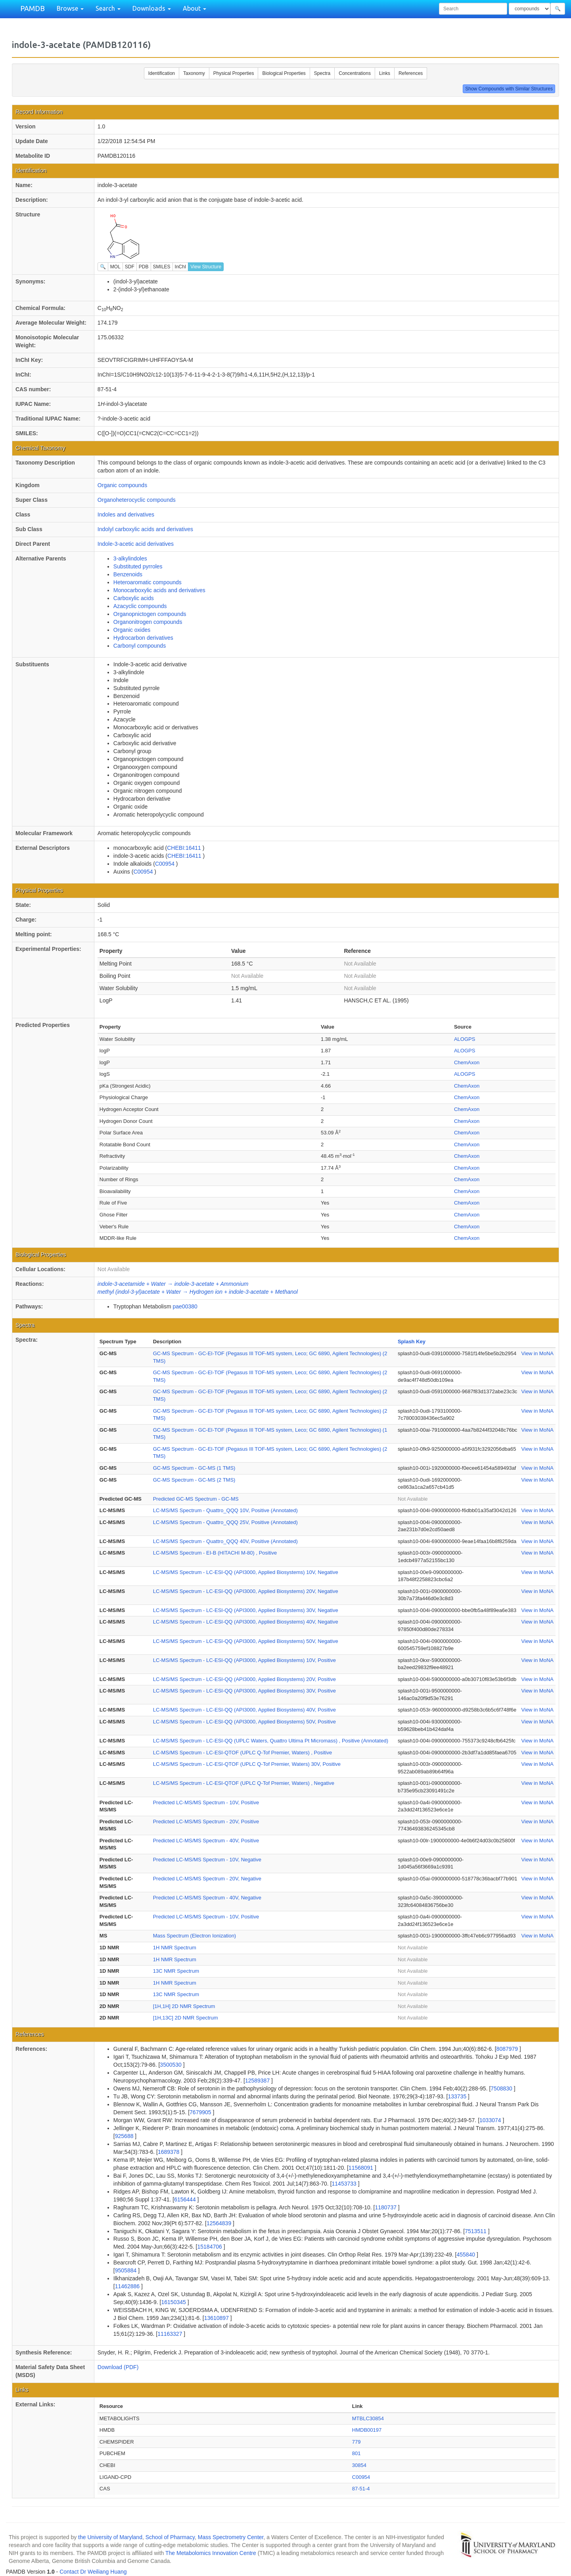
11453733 (345, 2183)
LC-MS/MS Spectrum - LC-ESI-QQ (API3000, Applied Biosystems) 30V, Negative (245, 1610)
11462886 (128, 2286)
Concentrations (355, 73)
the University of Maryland (110, 2537)
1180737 (386, 2207)
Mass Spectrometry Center (231, 2537)
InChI (180, 267)
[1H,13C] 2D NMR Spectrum (185, 2018)
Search (108, 8)
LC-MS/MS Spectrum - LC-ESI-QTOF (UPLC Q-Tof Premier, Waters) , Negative (243, 1783)
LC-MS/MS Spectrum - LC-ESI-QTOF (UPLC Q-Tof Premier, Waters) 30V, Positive (247, 1764)
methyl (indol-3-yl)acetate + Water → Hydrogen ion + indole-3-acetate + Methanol (198, 1292)
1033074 (490, 2120)
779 (356, 2442)
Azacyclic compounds (140, 606)
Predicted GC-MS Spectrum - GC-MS (196, 1499)
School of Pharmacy (170, 2537)
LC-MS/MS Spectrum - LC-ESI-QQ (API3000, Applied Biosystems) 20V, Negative (245, 1591)
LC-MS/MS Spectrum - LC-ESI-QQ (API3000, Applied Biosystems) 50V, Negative (245, 1641)
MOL (115, 267)
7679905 (201, 2112)
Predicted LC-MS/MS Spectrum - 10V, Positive (206, 1802)
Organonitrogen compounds (147, 622)
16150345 (174, 2302)
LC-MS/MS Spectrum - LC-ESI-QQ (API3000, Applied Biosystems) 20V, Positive (244, 1679)
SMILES (162, 267)
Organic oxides (131, 630)
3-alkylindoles (130, 558)
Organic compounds (122, 485)
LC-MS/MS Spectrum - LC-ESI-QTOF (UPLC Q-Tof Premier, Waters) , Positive (242, 1753)
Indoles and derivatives (126, 514)
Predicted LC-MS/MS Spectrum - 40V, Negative (207, 1898)
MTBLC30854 (368, 2418)
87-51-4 (361, 2489)
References (411, 73)
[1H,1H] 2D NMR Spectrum (184, 2006)
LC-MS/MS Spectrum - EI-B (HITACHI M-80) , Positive (215, 1553)
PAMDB (32, 8)
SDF (129, 267)
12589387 (258, 2080)
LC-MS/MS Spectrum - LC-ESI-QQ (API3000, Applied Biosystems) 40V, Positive (244, 1710)
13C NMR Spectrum (176, 1971)
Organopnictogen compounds (149, 614)
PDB (144, 267)
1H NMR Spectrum (174, 1948)
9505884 (126, 2270)
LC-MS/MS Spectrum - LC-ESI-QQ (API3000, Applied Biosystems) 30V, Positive (244, 1691)
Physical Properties (233, 73)
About (194, 8)
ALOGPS (464, 1039)
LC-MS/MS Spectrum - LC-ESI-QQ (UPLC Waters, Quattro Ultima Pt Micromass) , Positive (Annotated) (270, 1741)
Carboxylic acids (133, 598)
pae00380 (185, 1306)
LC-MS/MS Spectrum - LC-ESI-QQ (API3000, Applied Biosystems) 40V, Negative (245, 1622)
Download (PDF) (118, 2367)
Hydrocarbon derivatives (143, 638)
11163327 (170, 2334)
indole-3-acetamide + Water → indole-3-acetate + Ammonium (173, 1284)
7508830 (502, 2088)
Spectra (322, 73)
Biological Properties (283, 73)
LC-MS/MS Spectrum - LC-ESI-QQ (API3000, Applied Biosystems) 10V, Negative (245, 1572)
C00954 (165, 864)
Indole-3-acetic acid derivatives (136, 544)
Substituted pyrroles (138, 566)
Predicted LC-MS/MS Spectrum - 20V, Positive (206, 1821)
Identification (161, 73)
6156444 (185, 2199)
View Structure (205, 267)
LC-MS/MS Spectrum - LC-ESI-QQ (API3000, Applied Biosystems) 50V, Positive (244, 1722)
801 (356, 2453)
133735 (458, 2096)
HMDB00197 (366, 2430)
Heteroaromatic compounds (147, 582)
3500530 (171, 2065)
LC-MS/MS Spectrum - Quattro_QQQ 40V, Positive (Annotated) (225, 1541)
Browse (70, 8)
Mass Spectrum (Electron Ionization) (194, 1936)
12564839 (220, 2223)
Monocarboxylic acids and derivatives (159, 590)
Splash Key (411, 1341)
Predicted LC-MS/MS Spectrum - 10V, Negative (207, 1860)
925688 (125, 2136)
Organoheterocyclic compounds (137, 500)
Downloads (151, 8)
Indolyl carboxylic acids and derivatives (145, 529)
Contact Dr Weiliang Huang (92, 2571)
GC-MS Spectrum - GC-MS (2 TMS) (194, 1480)
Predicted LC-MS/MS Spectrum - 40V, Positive (206, 1841)
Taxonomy (194, 73)
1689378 (169, 2152)
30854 (359, 2465)
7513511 (476, 2231)
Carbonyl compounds (139, 646)
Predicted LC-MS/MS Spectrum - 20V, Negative (207, 1879)
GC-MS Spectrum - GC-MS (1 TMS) (194, 1468)
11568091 (362, 2168)
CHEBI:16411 (185, 848)
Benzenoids (127, 574)
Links (384, 73)
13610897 (217, 2318)
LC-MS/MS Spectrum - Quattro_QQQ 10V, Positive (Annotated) (225, 1510)
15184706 (210, 2246)
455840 (466, 2254)
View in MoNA (537, 1353)
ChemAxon (466, 1062)
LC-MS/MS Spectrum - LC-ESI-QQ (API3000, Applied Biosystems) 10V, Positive (244, 1660)
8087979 (507, 2049)
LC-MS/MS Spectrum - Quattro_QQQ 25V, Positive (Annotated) (225, 1522)
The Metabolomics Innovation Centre (210, 2553)
